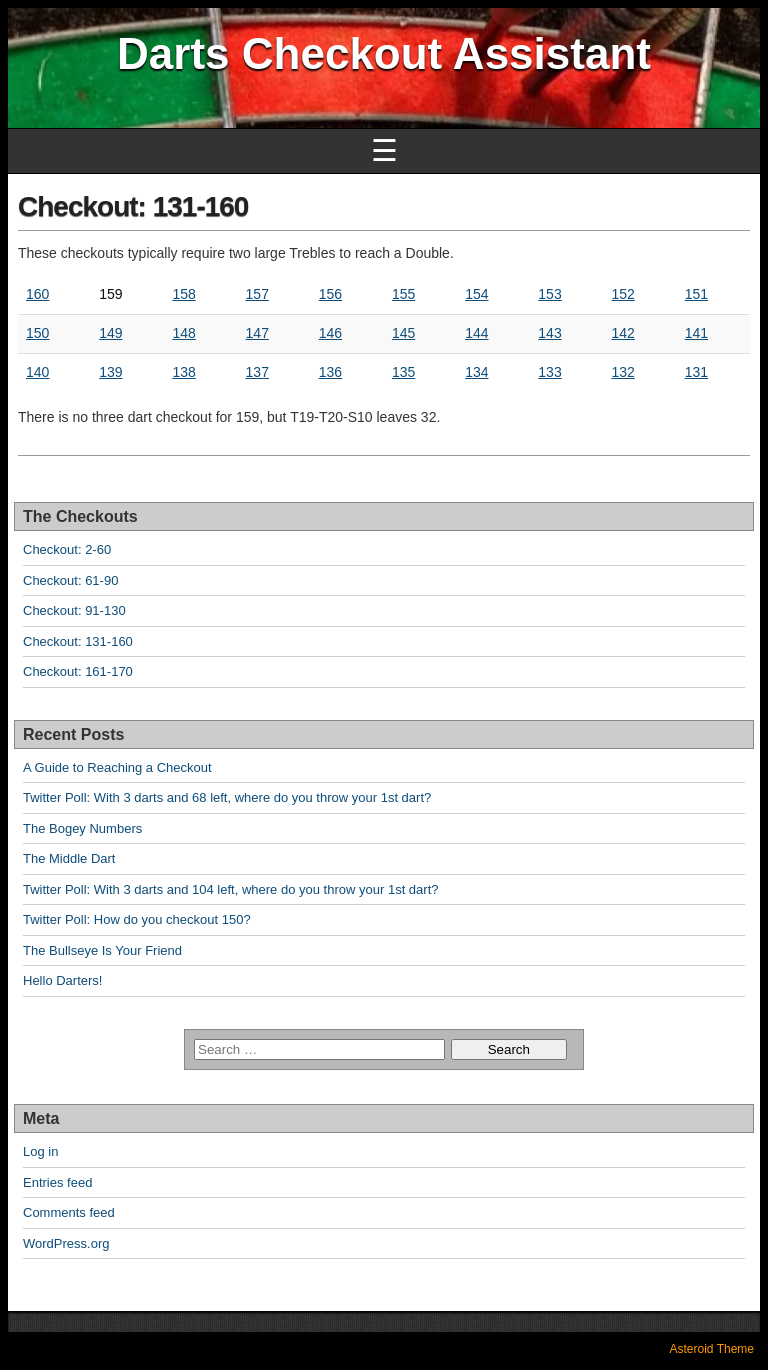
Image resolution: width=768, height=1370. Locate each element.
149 (110, 333)
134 (476, 372)
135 (403, 372)
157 (257, 294)
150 (37, 333)
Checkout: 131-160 (133, 206)
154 (476, 294)
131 (696, 372)
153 (549, 294)
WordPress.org (66, 1243)
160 (37, 294)
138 (183, 372)
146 (330, 333)
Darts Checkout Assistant (384, 53)
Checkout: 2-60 (67, 549)
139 (110, 372)
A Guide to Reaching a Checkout (117, 767)
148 (183, 333)
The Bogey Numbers (82, 828)
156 (330, 294)
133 (549, 372)
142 (623, 333)
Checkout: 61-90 (70, 580)
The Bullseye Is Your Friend (102, 950)
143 (549, 333)
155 (403, 294)
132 (623, 372)
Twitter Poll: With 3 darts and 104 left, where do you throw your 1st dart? (230, 889)
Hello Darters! (62, 980)
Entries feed (57, 1182)
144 (476, 333)
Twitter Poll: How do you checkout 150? (137, 919)
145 (403, 333)
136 (330, 372)
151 (696, 294)
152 (623, 294)
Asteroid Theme (712, 1349)
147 (257, 333)
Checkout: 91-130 (74, 610)
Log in (40, 1151)
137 (257, 372)
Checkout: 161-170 (78, 671)
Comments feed (69, 1212)
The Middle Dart (69, 858)
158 (183, 294)
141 (696, 333)
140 (37, 372)
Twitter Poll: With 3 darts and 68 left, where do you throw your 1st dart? (227, 797)
